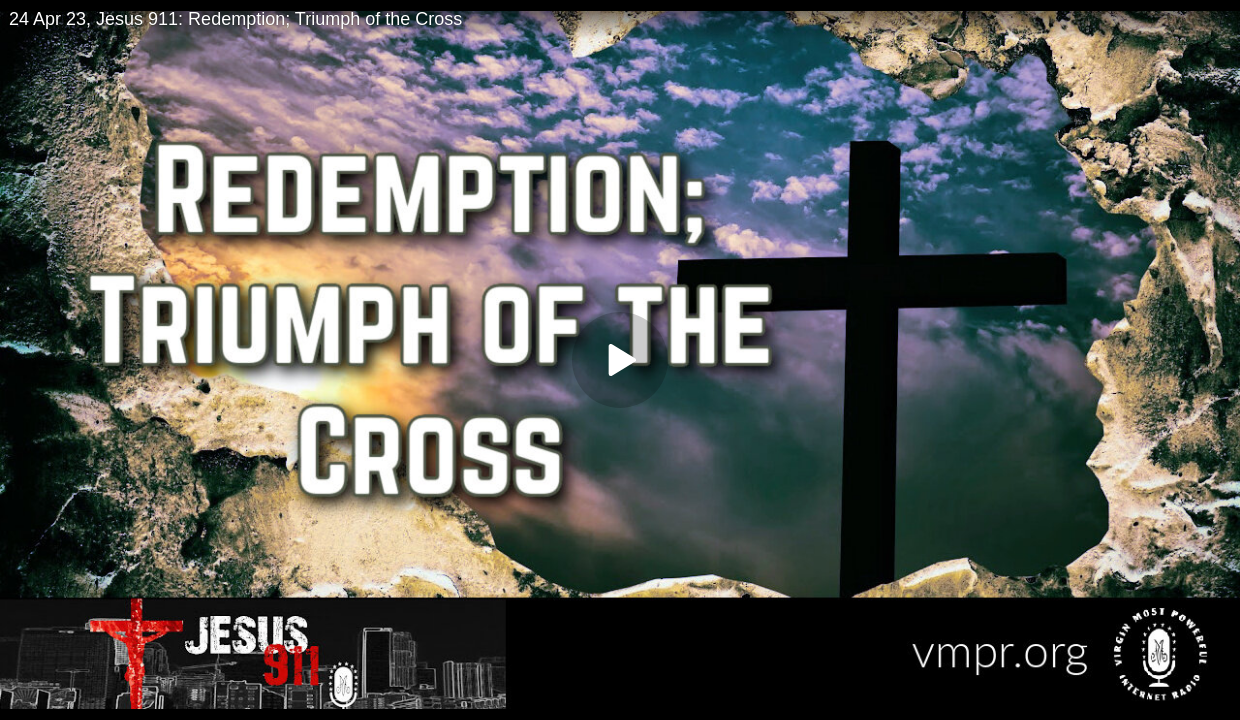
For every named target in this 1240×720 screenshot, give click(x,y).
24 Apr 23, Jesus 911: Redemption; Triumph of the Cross (235, 19)
